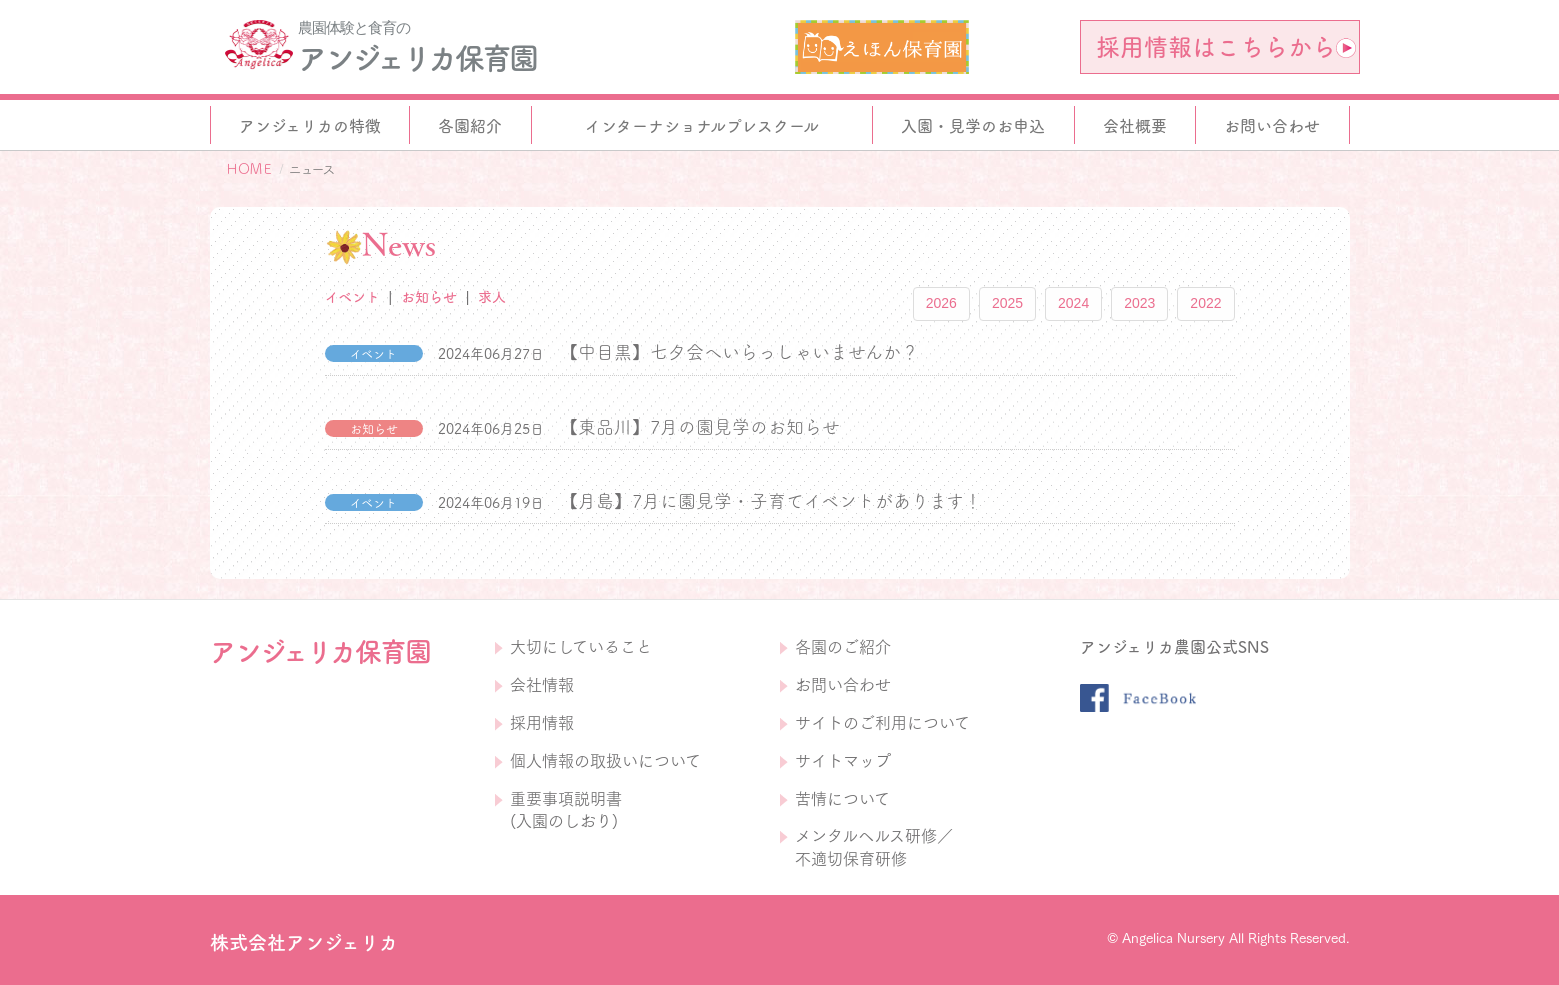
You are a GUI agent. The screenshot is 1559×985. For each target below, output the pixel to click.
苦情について (842, 799)
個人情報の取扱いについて (605, 761)
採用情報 (542, 723)
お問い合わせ (843, 685)
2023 (1139, 303)
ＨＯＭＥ (249, 169)
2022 (1205, 303)
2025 (1007, 303)
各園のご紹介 (843, 647)
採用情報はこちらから (1226, 47)
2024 (1073, 303)
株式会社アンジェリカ (304, 942)
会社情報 (542, 685)
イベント (352, 297)
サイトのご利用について (882, 723)
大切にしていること (581, 647)
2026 (941, 303)
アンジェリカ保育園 (417, 58)
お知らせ (429, 297)
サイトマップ (843, 761)
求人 (492, 297)
